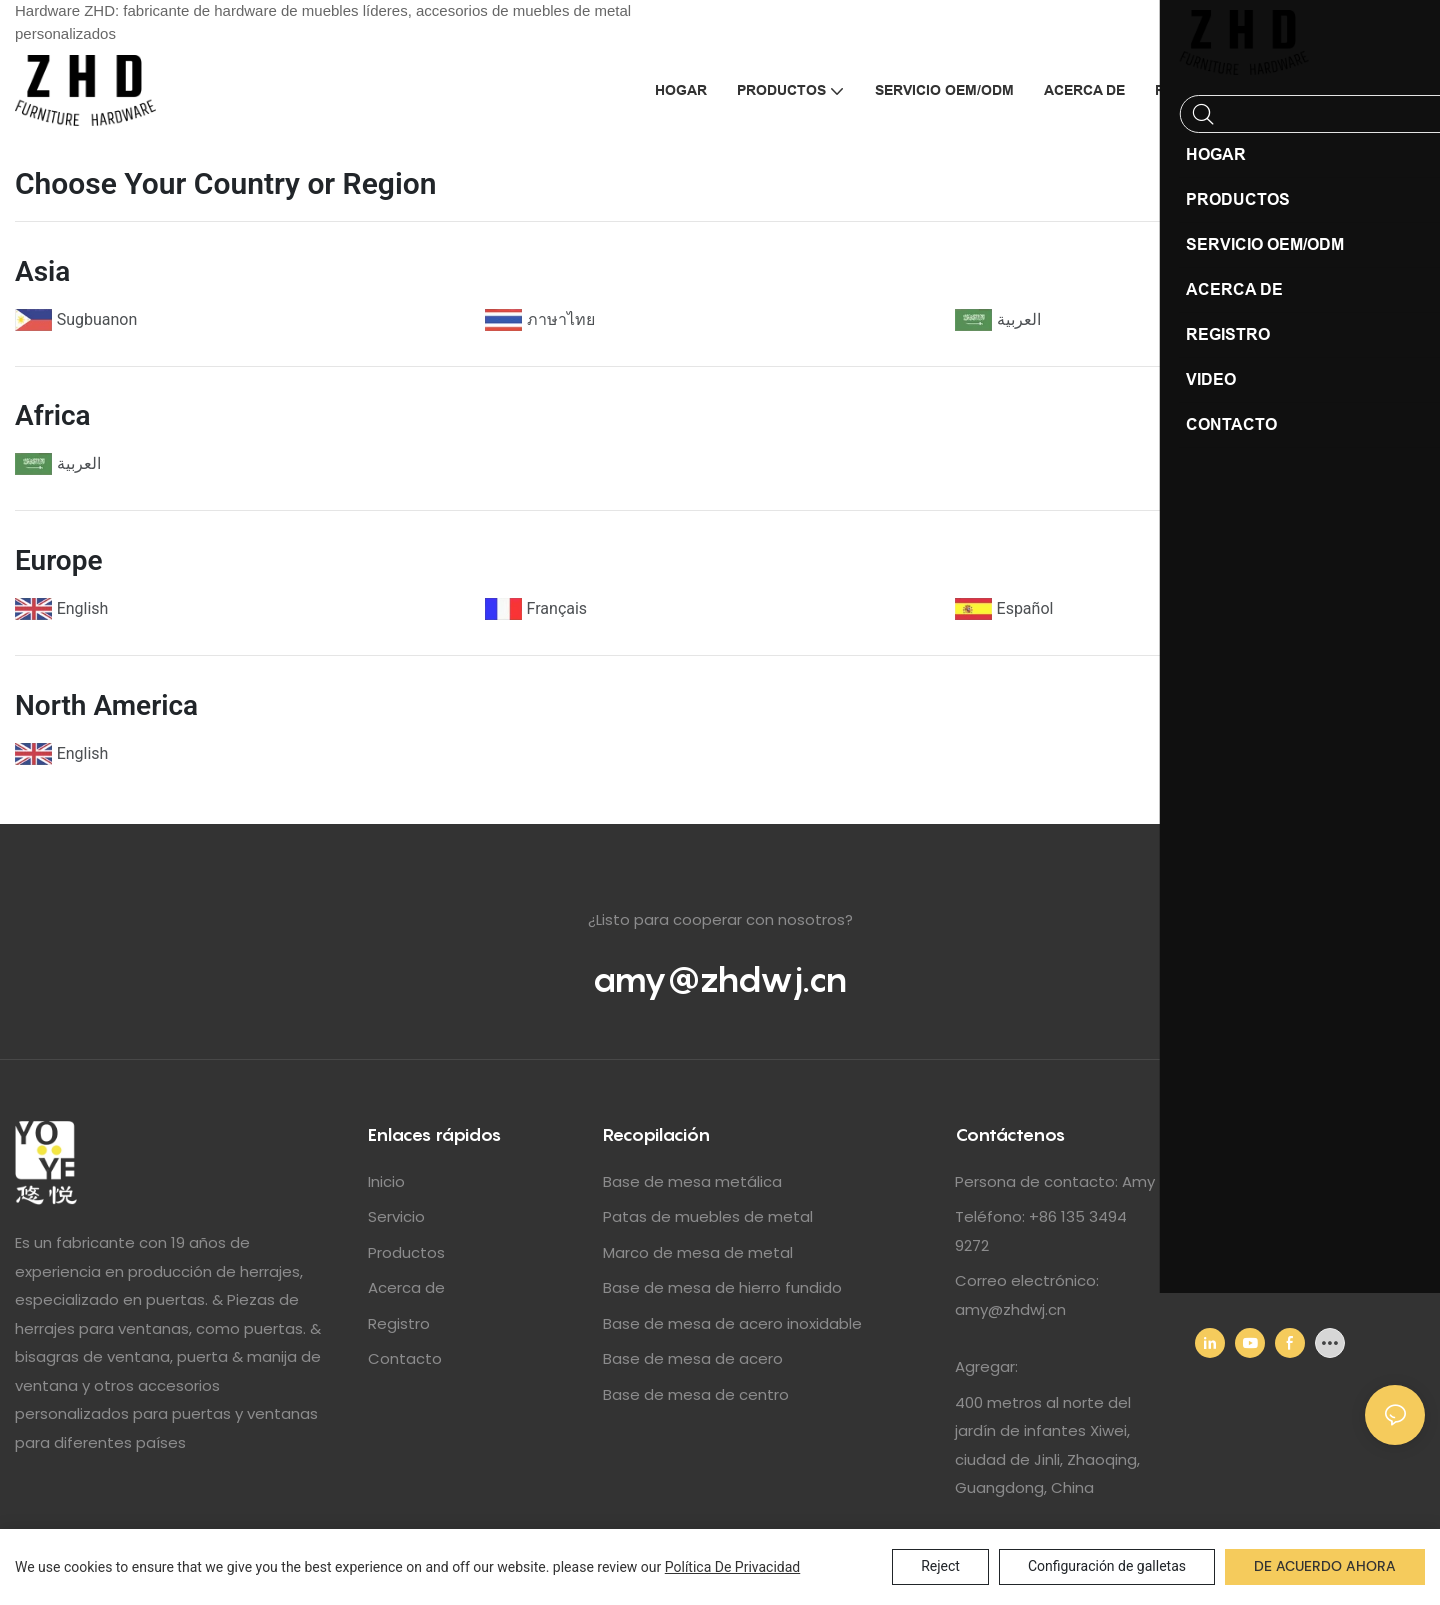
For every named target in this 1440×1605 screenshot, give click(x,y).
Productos (406, 1252)
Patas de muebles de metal (708, 1216)
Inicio (386, 1181)
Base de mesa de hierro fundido (722, 1287)
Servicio (396, 1216)
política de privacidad (733, 1567)
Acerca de (406, 1287)
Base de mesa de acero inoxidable (732, 1323)
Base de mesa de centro (696, 1394)
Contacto (405, 1358)
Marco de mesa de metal (698, 1252)
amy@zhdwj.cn (720, 979)
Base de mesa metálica (692, 1181)
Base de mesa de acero (693, 1358)
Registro (399, 1323)
